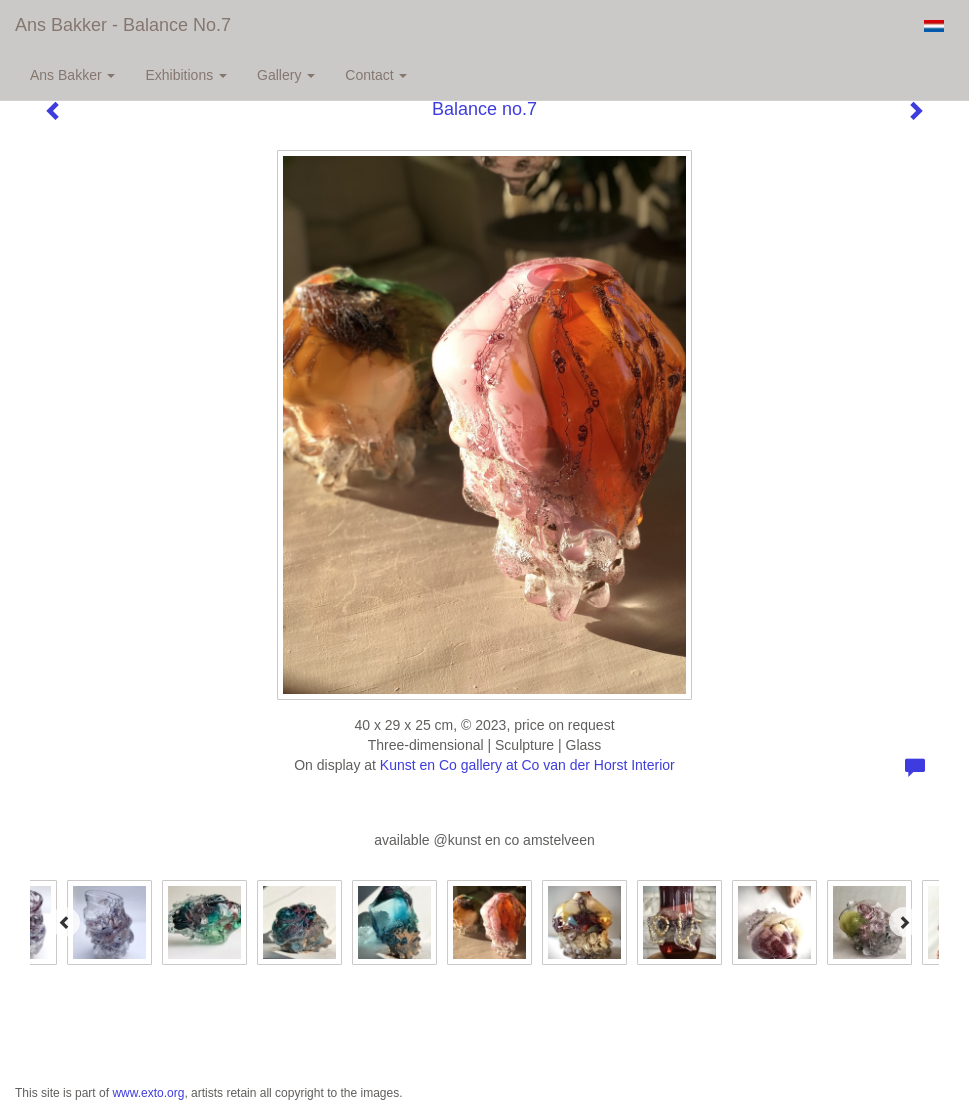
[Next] (904, 922)
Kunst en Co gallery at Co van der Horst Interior (527, 765)
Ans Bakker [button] (72, 75)
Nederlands (933, 26)
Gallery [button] (286, 75)
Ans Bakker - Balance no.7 (123, 25)
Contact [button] (376, 75)
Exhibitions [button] (186, 75)
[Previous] (65, 922)
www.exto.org (148, 1093)
